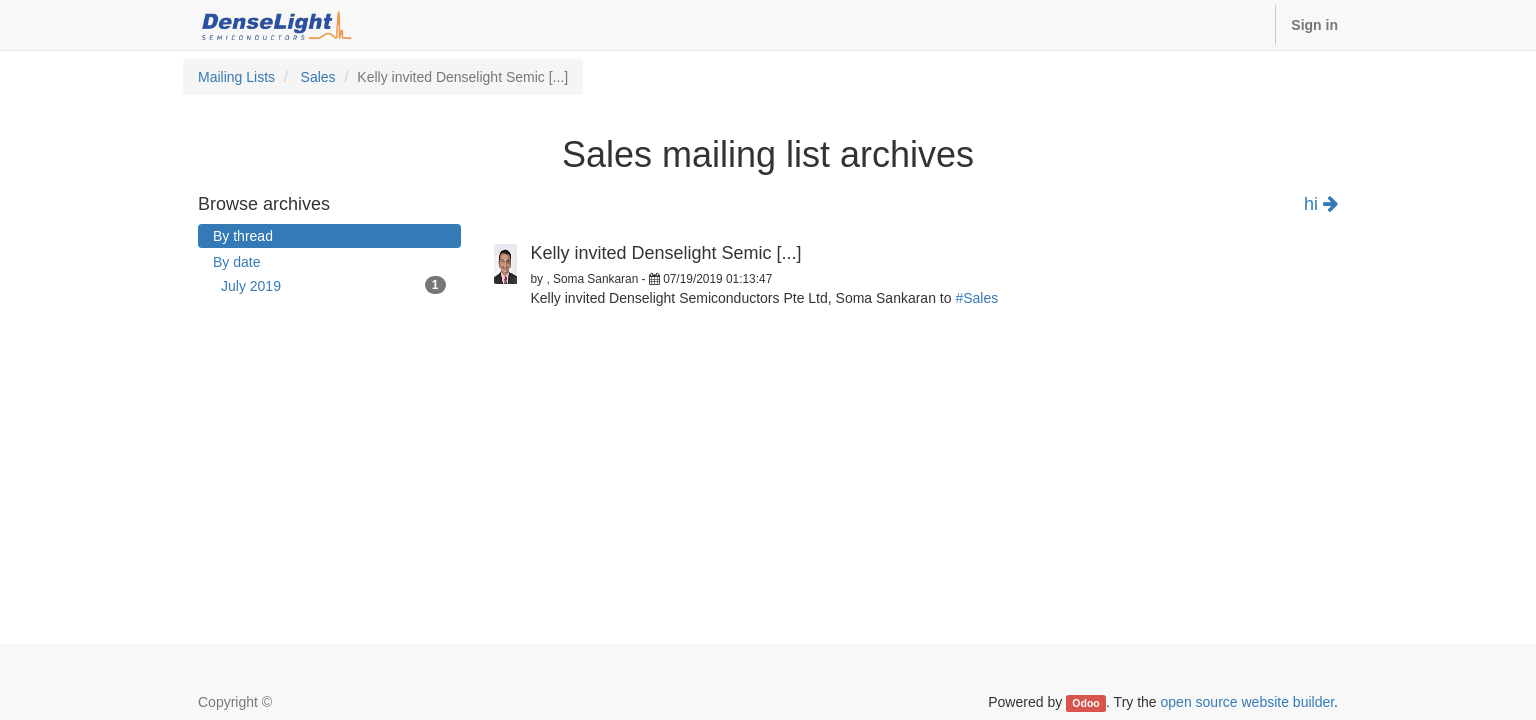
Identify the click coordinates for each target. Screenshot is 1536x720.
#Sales (976, 298)
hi (1321, 204)
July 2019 (333, 285)
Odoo (1085, 703)
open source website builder (1248, 702)
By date (236, 262)
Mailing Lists (236, 77)
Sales (318, 77)
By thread (243, 236)
